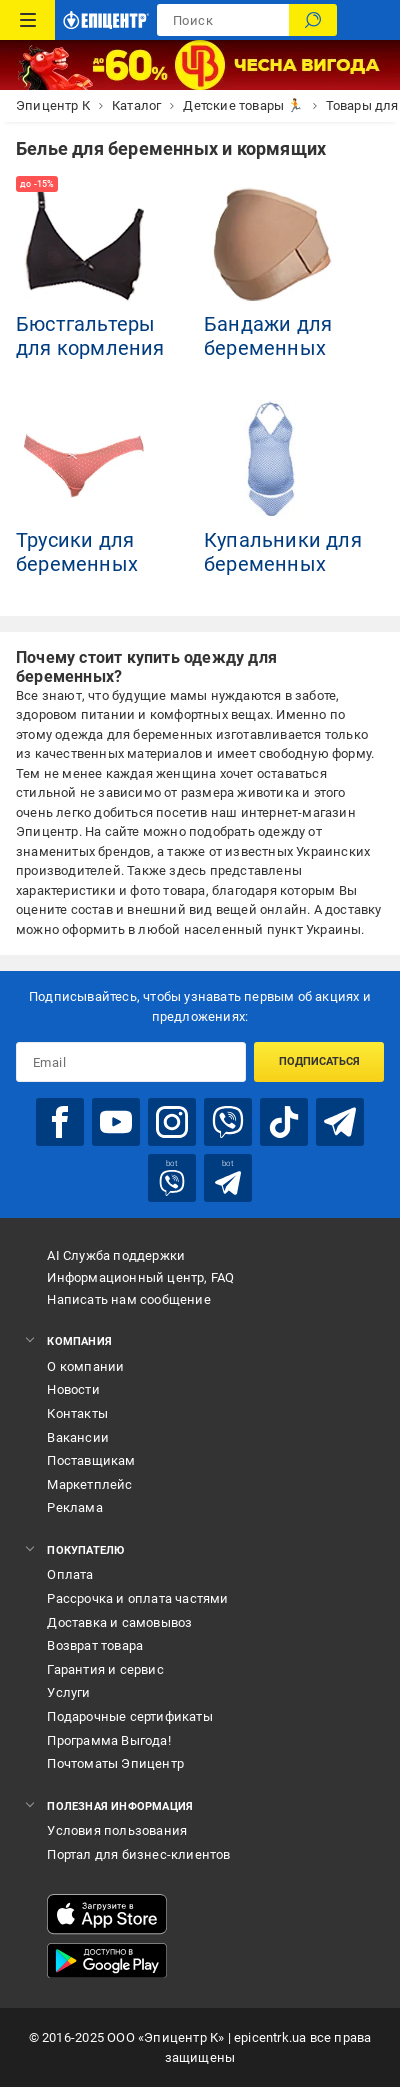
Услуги (68, 1692)
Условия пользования (117, 1830)
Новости (73, 1389)
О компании (85, 1366)
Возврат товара (95, 1645)
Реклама (74, 1507)
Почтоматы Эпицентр (115, 1763)
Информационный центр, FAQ (140, 1277)
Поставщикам (91, 1460)
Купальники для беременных (283, 552)
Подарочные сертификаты (129, 1716)
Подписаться (319, 1061)
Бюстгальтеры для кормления (90, 336)
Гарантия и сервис (105, 1669)
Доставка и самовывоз (119, 1622)
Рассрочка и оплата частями (137, 1598)
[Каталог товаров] (27, 20)
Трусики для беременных (77, 552)
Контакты (77, 1413)
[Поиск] (313, 20)
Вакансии (78, 1437)
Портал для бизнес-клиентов (138, 1854)
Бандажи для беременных (268, 336)
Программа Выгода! (108, 1740)
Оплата (70, 1574)
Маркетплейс (89, 1484)
